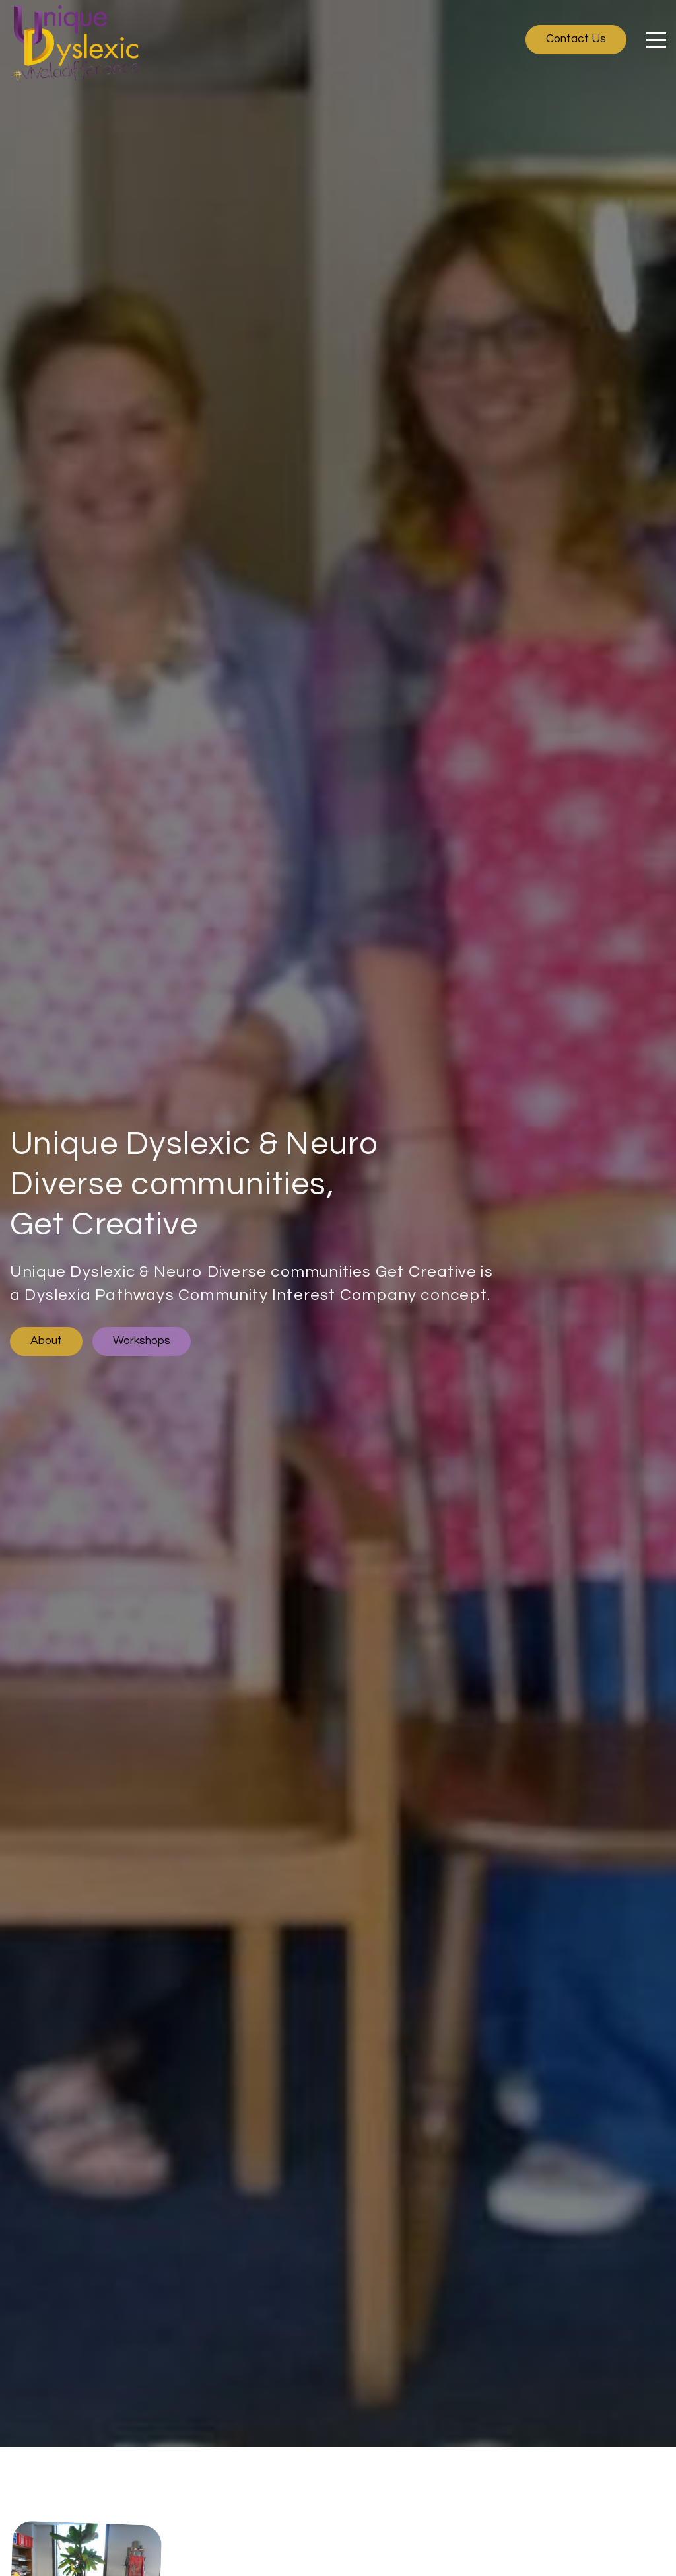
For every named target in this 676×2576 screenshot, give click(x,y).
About (46, 1341)
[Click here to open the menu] (656, 40)
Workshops (141, 1341)
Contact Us (576, 39)
